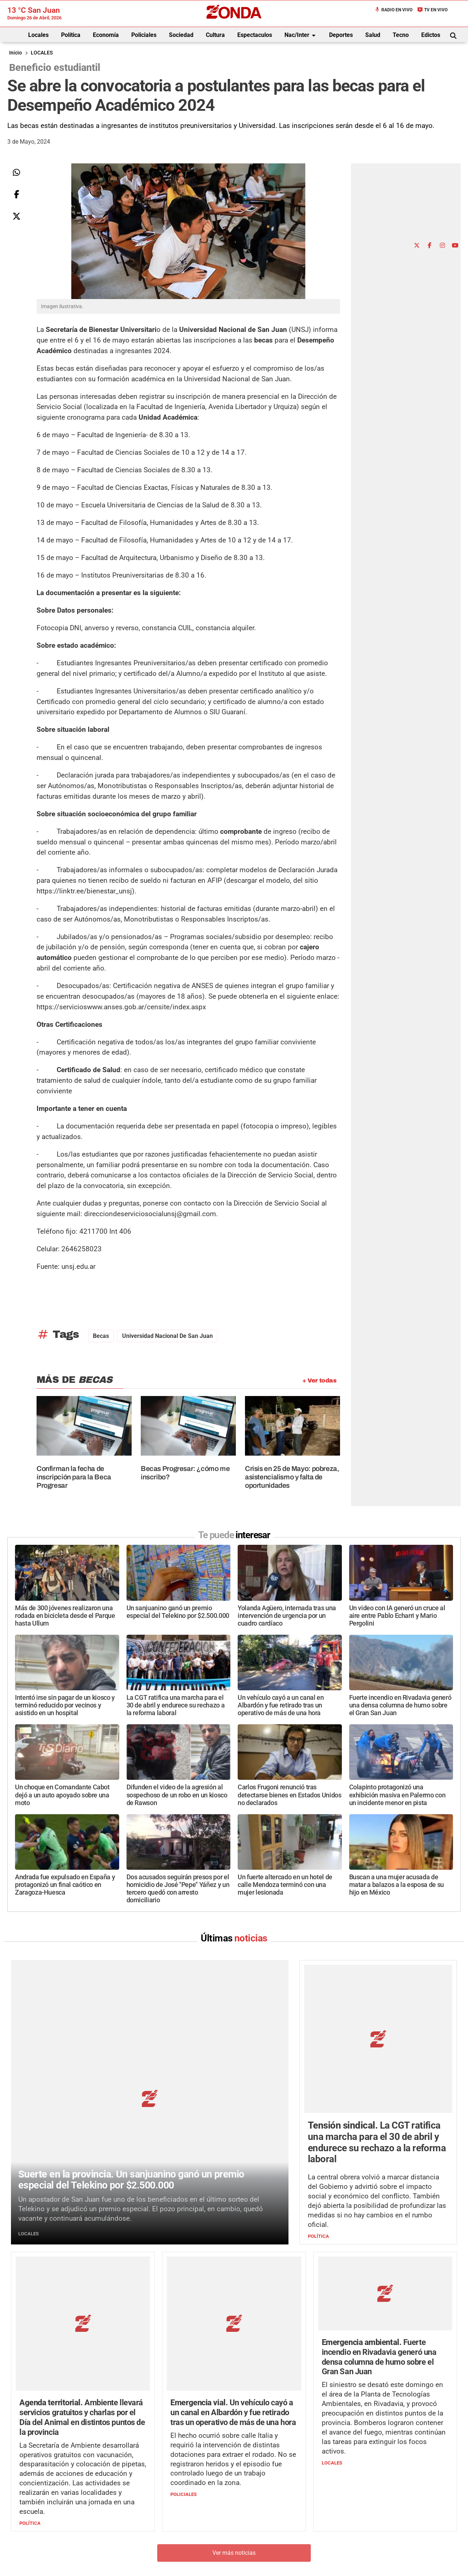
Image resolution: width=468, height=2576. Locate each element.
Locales (38, 34)
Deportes (341, 34)
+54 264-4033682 (278, 2538)
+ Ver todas (319, 1380)
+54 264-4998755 (284, 2545)
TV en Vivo (432, 10)
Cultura (215, 34)
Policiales (143, 34)
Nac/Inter (301, 35)
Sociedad (181, 34)
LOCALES (42, 53)
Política (70, 34)
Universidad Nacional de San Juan (167, 1335)
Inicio (15, 53)
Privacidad (252, 2560)
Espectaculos (254, 34)
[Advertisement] (416, 126)
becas (101, 1335)
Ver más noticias (234, 2424)
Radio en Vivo (393, 10)
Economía (106, 34)
